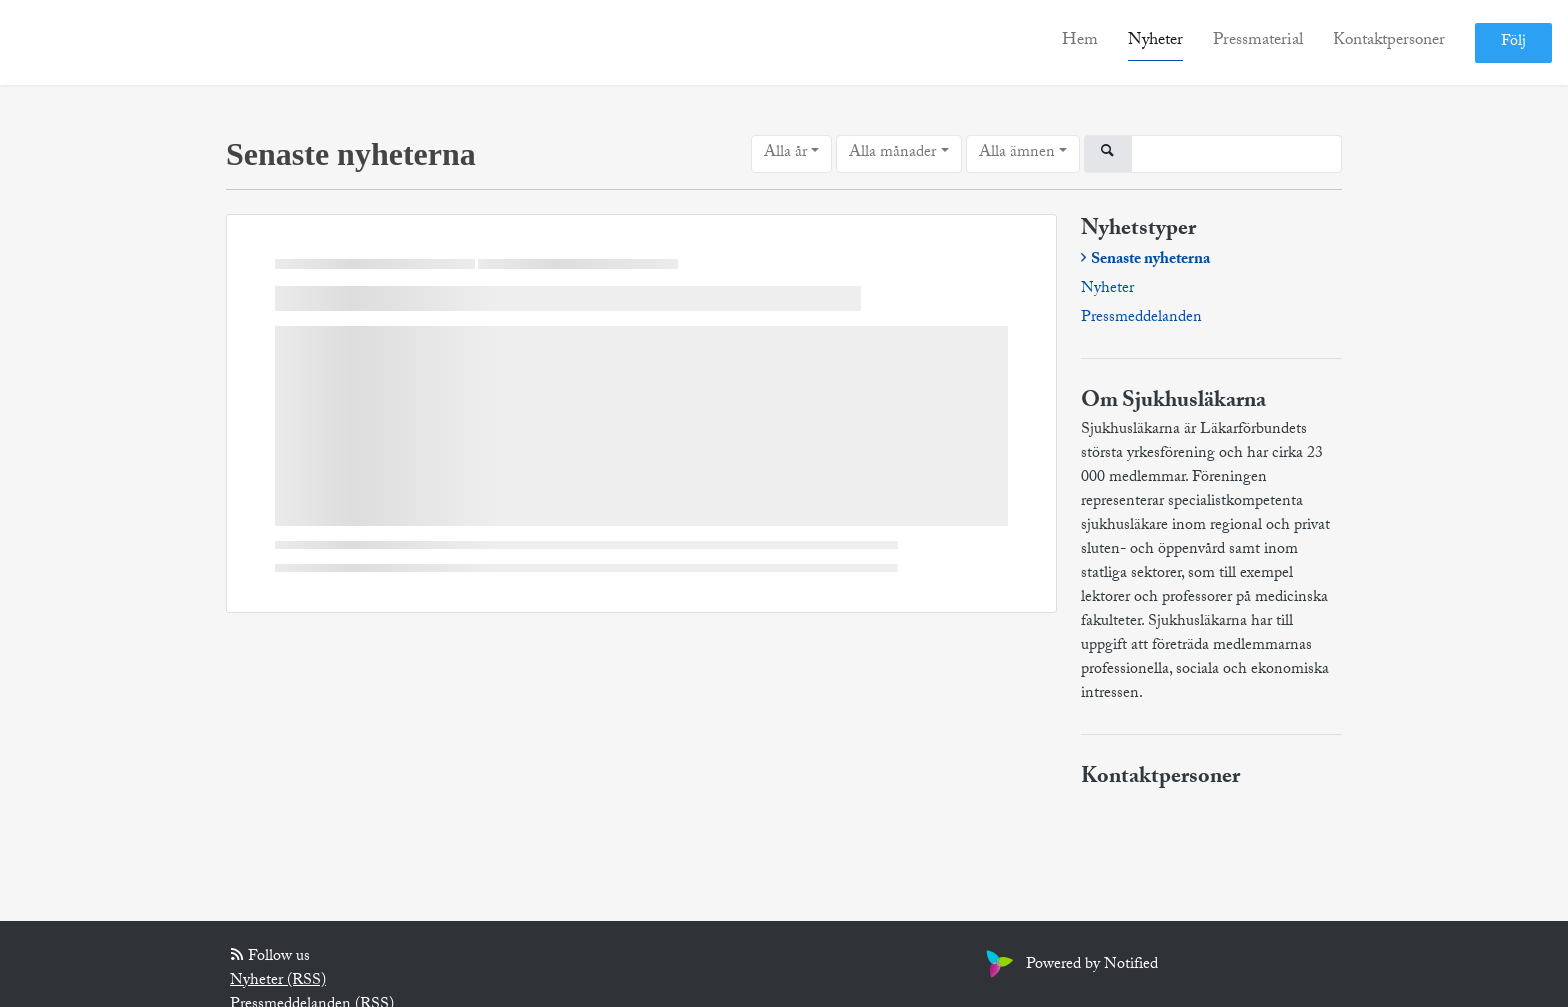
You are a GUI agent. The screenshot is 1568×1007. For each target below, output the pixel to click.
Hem (1080, 41)
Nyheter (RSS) (278, 981)
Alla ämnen (1017, 153)
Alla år (785, 153)
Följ (1513, 42)
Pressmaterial (1258, 41)
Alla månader (892, 153)
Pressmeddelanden (1141, 319)
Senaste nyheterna (1150, 260)
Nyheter (1155, 41)
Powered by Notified (1069, 965)
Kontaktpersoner (1389, 41)
